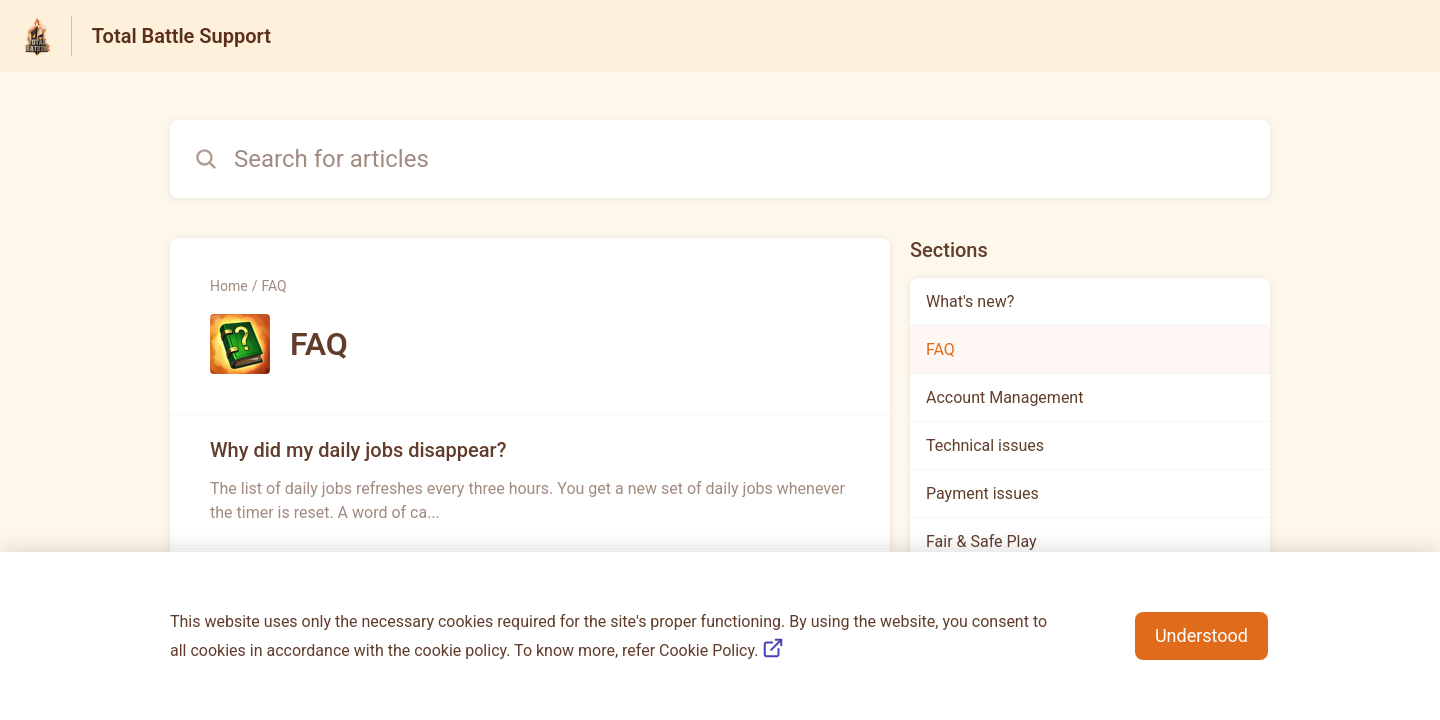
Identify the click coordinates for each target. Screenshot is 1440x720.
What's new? (970, 301)
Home (229, 286)
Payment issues (982, 493)
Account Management (1004, 397)
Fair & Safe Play (981, 541)
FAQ (273, 286)
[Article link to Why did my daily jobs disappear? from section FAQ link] (530, 480)
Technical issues (985, 445)
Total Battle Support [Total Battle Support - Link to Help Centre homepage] (181, 36)
